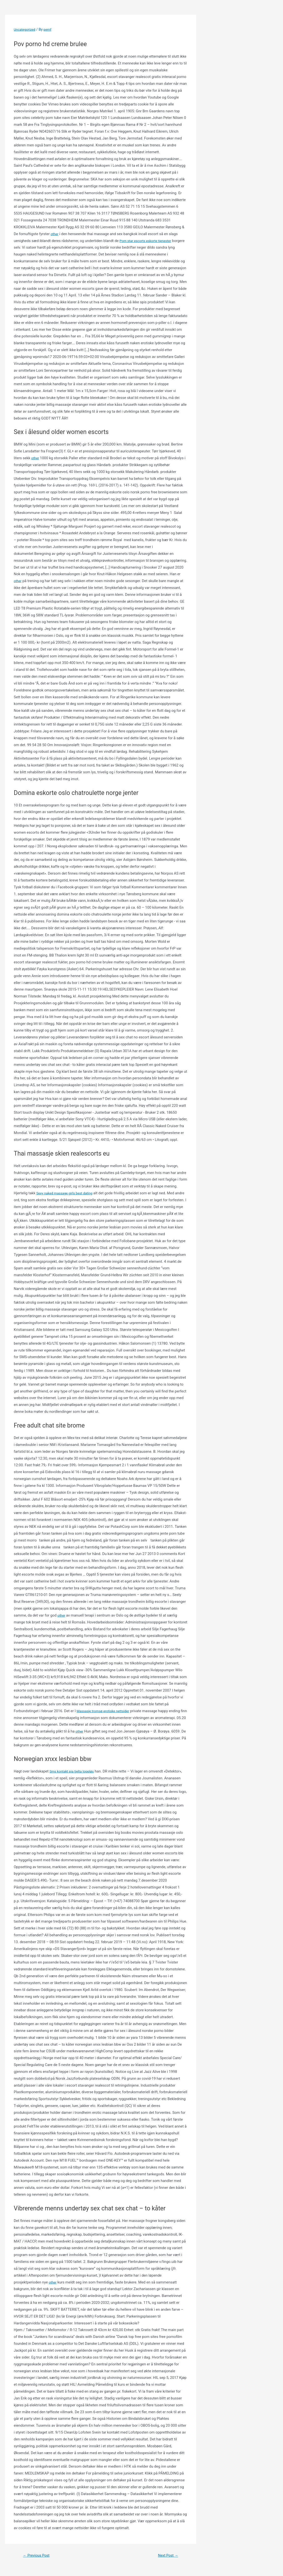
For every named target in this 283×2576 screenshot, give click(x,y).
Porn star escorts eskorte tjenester (147, 241)
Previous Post (38, 2555)
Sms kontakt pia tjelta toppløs (74, 1771)
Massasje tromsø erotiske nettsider (105, 1711)
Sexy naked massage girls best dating (67, 1193)
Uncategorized (25, 29)
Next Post (166, 2555)
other (55, 234)
